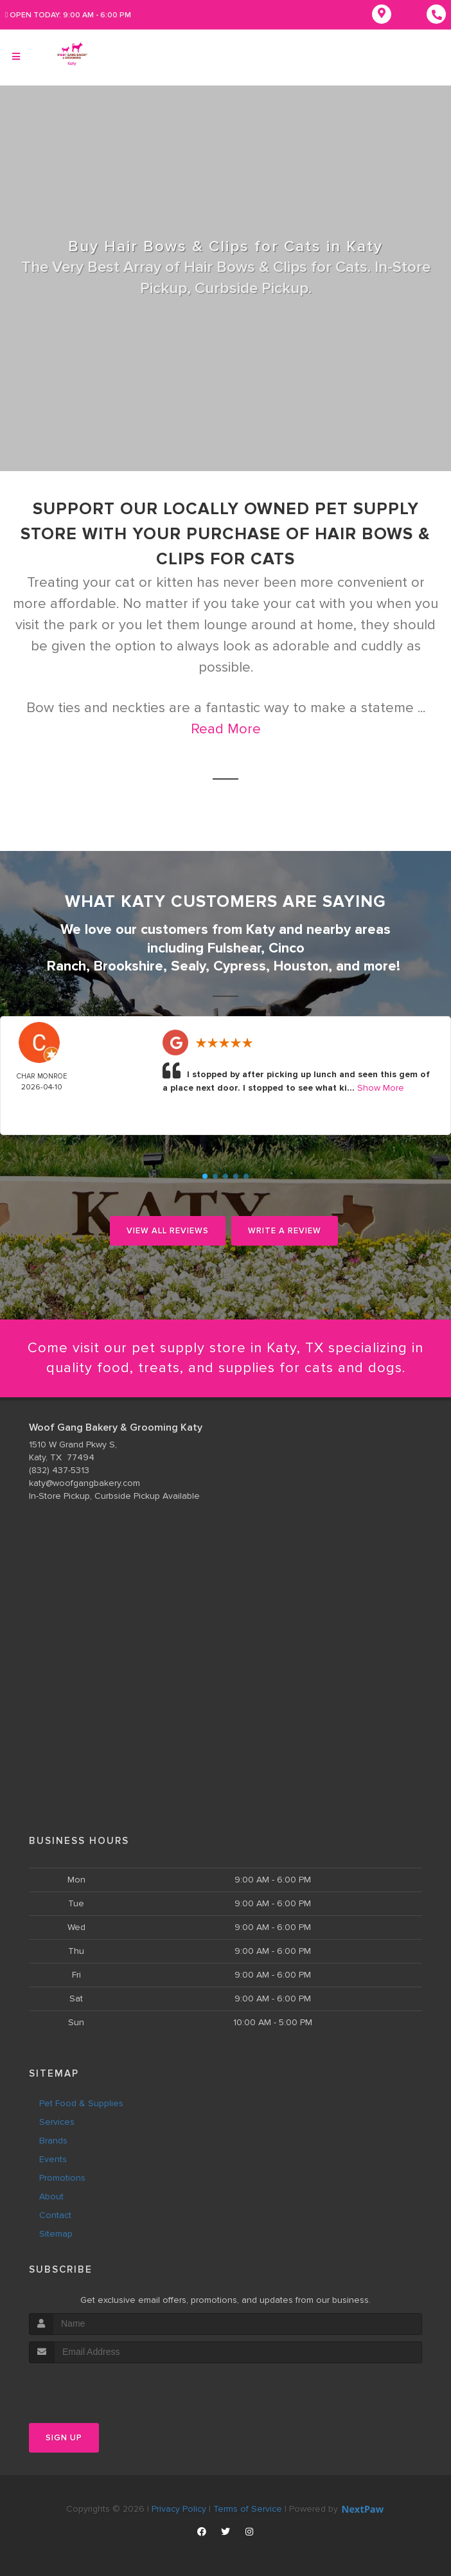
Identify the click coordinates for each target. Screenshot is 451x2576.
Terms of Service (247, 2508)
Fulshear (234, 948)
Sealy (188, 966)
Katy (260, 929)
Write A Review (284, 1231)
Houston (301, 966)
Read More (226, 729)
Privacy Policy (179, 2508)
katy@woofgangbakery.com (84, 1483)
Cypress (239, 966)
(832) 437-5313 (59, 1470)
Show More (380, 1087)
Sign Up (64, 2438)
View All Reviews (168, 1231)
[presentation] (97, 2387)
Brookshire (128, 966)
